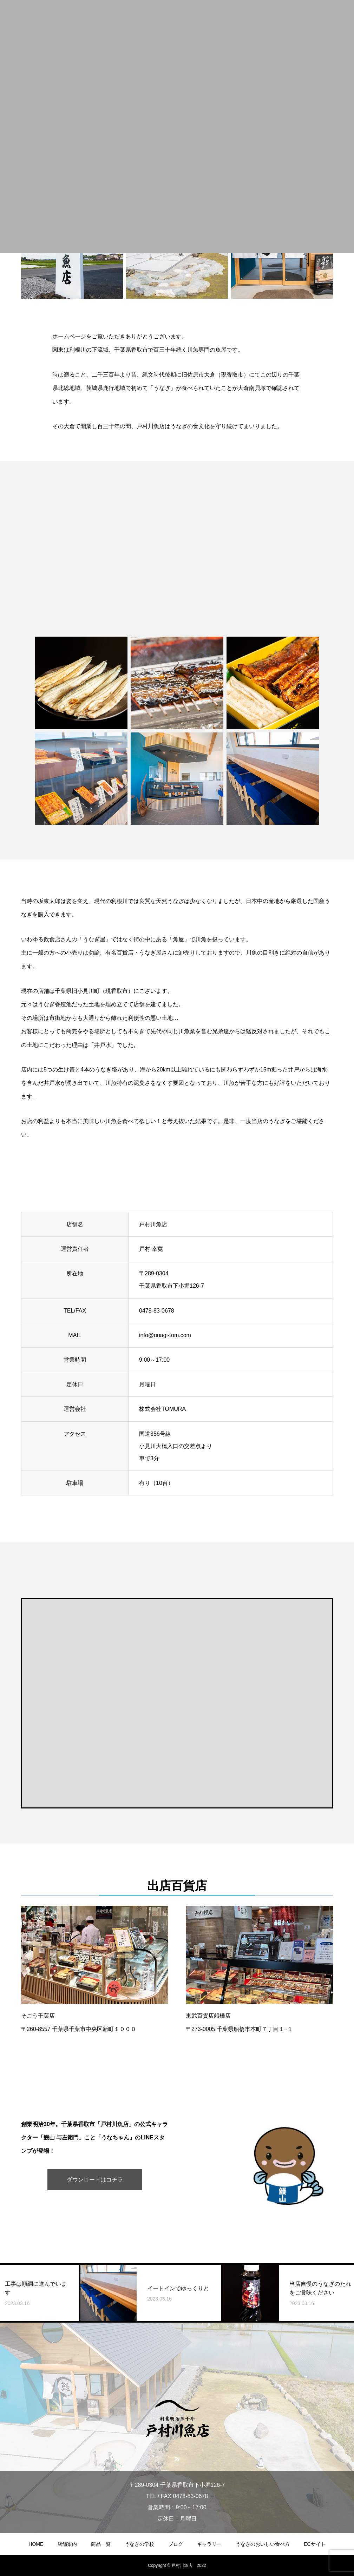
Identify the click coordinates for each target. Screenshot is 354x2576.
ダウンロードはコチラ (95, 2180)
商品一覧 (101, 2544)
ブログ (175, 2544)
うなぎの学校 (139, 2544)
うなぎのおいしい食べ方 (263, 2544)
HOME (35, 2544)
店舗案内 (67, 2544)
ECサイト (314, 2544)
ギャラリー (209, 2544)
